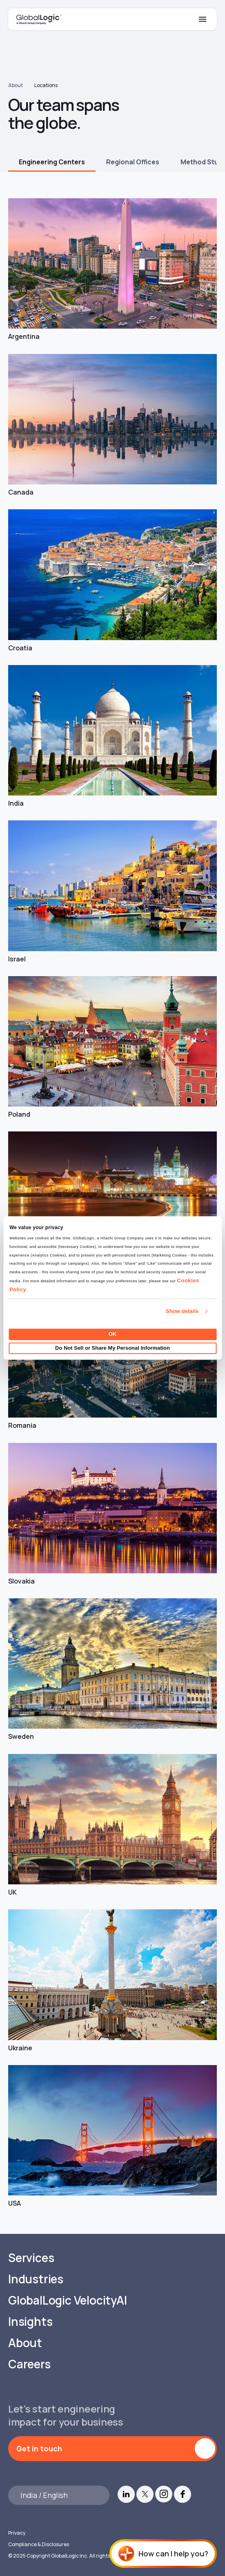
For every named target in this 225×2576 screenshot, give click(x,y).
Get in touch (39, 2448)
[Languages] (58, 2495)
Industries (35, 2279)
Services (31, 2257)
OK (113, 1334)
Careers (29, 2364)
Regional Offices (132, 161)
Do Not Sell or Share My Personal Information (112, 1348)
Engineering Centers (52, 161)
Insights (30, 2321)
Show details (182, 1311)
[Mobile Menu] (202, 19)
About (15, 85)
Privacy (16, 2532)
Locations (46, 85)
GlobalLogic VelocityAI (67, 2300)
